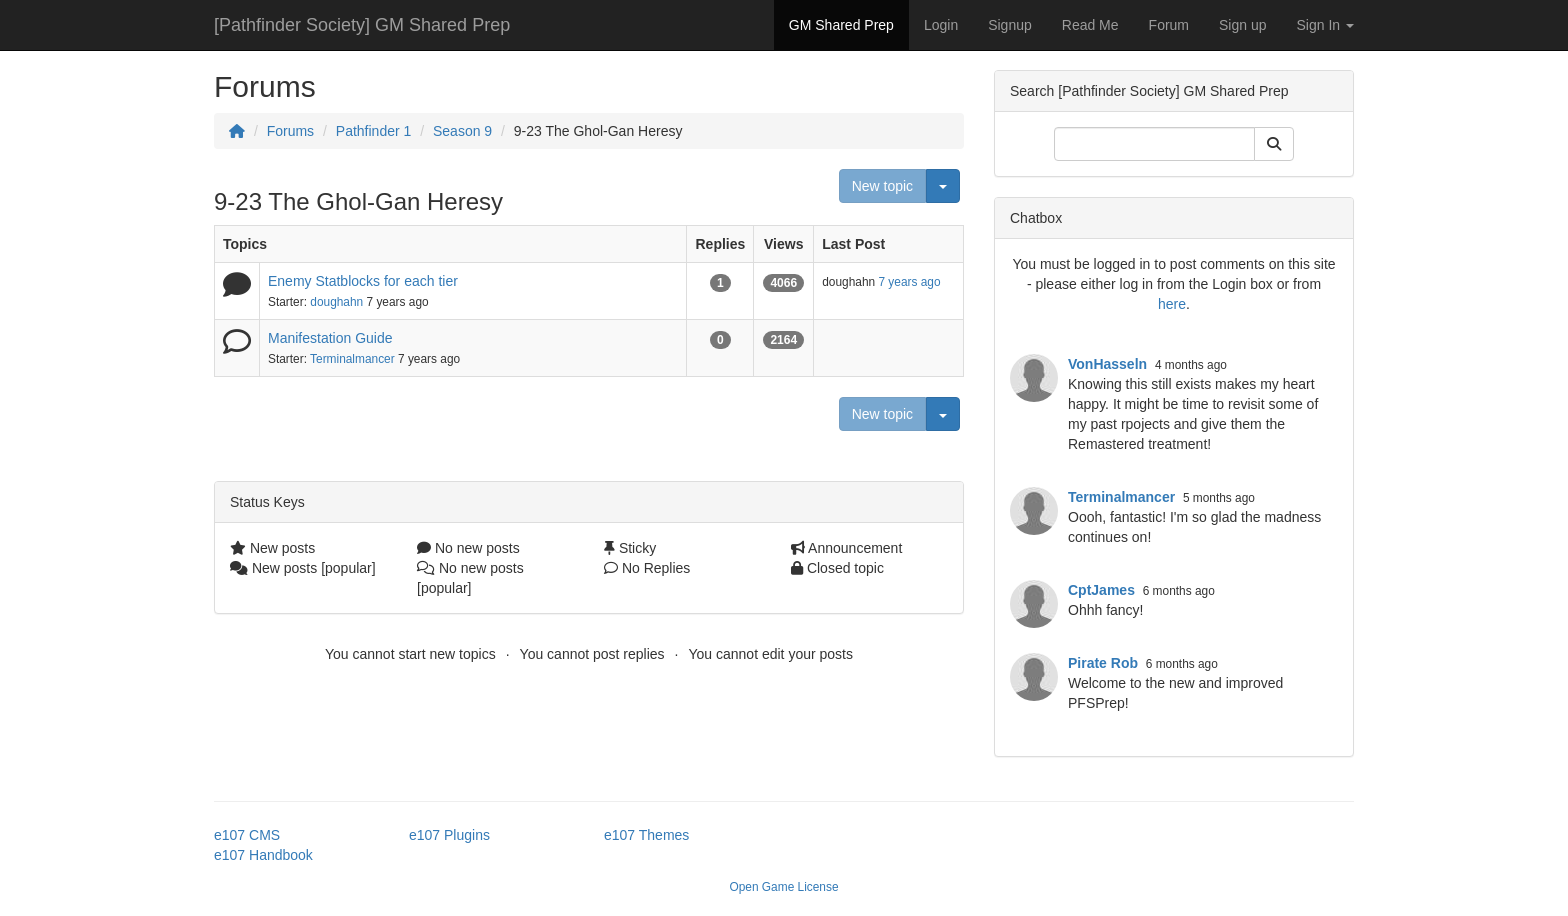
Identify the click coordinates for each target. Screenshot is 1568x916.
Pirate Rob (1103, 663)
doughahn (336, 302)
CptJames (1101, 590)
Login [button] (941, 25)
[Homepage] (237, 131)
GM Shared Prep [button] (841, 25)
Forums (290, 131)
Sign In (1325, 25)
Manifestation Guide (330, 338)
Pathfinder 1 (374, 131)
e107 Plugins (449, 835)
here (1172, 304)
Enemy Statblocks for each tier (363, 281)
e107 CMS (247, 835)
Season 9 (462, 131)
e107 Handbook (263, 855)
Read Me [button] (1090, 25)
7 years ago (909, 282)
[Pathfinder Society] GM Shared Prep (362, 25)
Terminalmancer (352, 359)
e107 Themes (646, 835)
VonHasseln (1107, 364)
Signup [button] (1010, 25)
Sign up (1242, 25)
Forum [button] (1169, 25)
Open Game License (783, 887)
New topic (882, 186)
